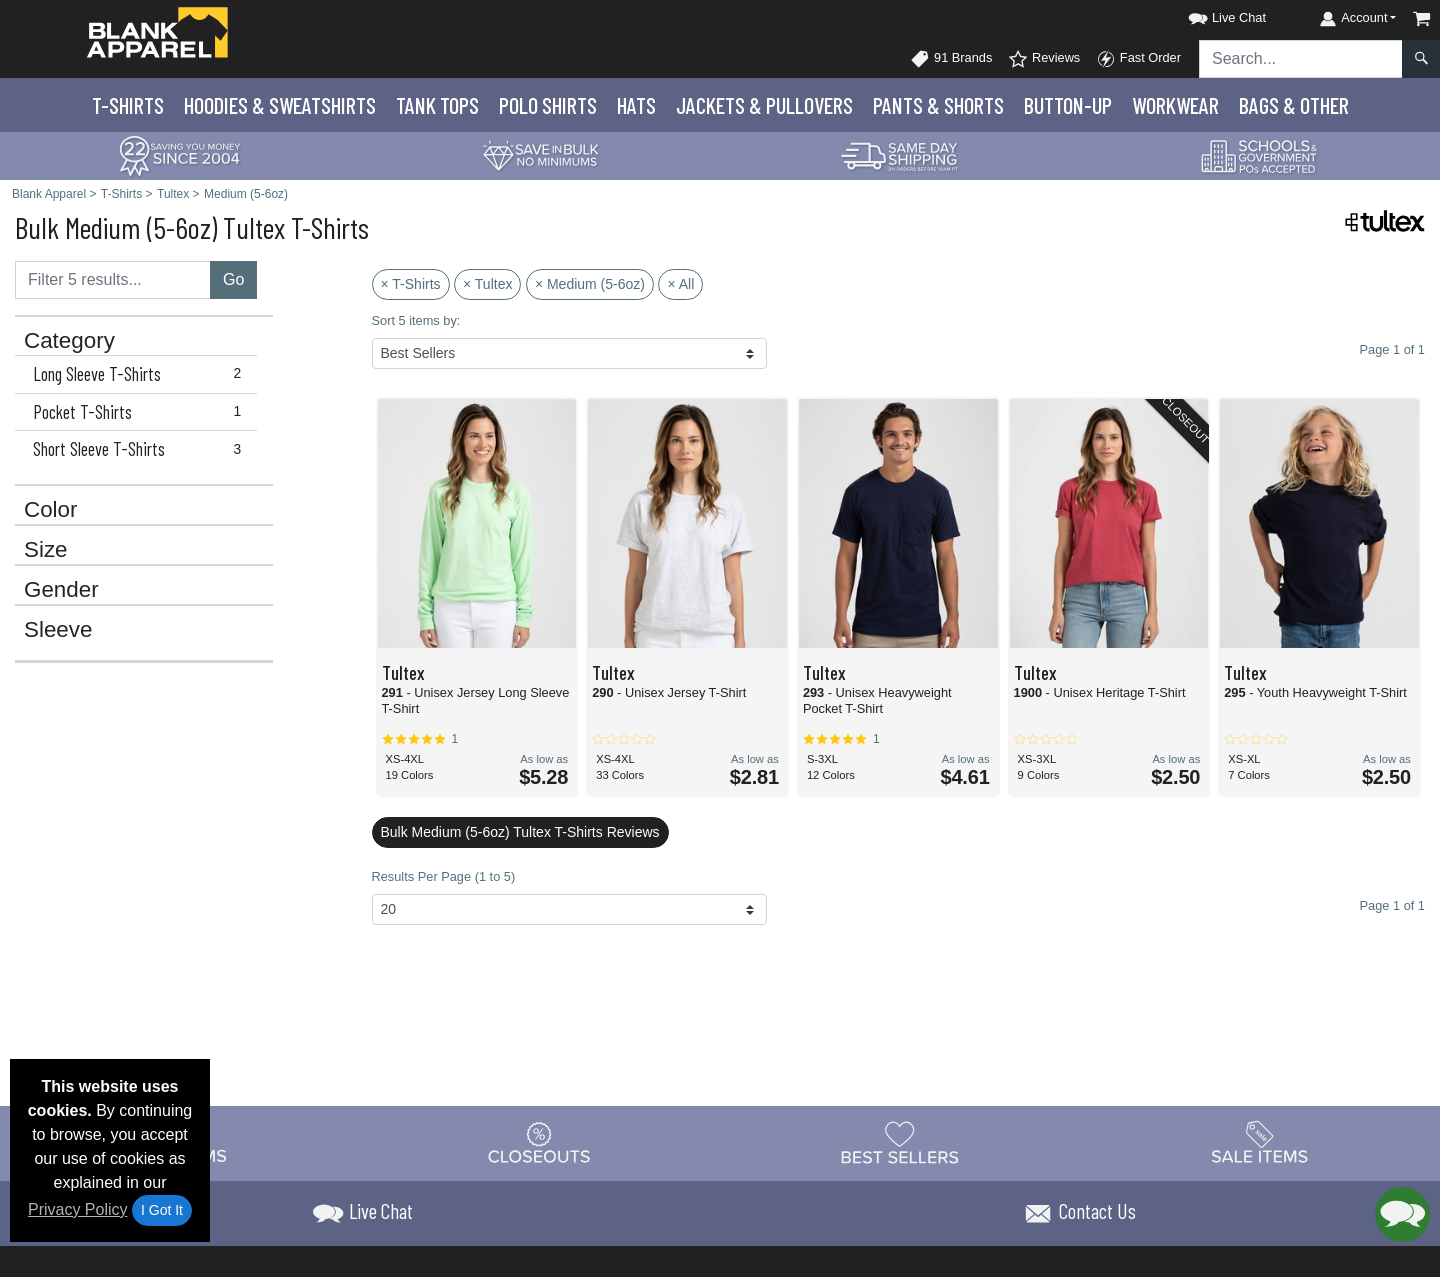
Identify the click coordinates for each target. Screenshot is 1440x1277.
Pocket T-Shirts (141, 412)
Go (233, 279)
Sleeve (58, 630)
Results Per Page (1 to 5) (444, 876)
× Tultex (487, 284)
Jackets (764, 105)
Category (69, 341)
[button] (1209, 14)
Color (51, 510)
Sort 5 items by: (416, 320)
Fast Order (1138, 59)
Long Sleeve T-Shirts (141, 374)
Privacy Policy (78, 1209)
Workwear (1175, 105)
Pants (938, 105)
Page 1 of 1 (1392, 905)
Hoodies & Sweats (280, 105)
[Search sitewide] (1301, 59)
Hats (636, 105)
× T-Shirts (411, 284)
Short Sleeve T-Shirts (141, 449)
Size (46, 550)
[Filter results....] (113, 280)
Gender (61, 590)
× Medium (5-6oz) (590, 284)
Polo (548, 105)
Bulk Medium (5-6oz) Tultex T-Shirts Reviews (520, 832)
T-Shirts (128, 105)
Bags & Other (1294, 105)
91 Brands (951, 59)
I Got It (162, 1210)
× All (680, 284)
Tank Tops (437, 105)
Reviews (1044, 59)
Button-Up (1068, 105)
